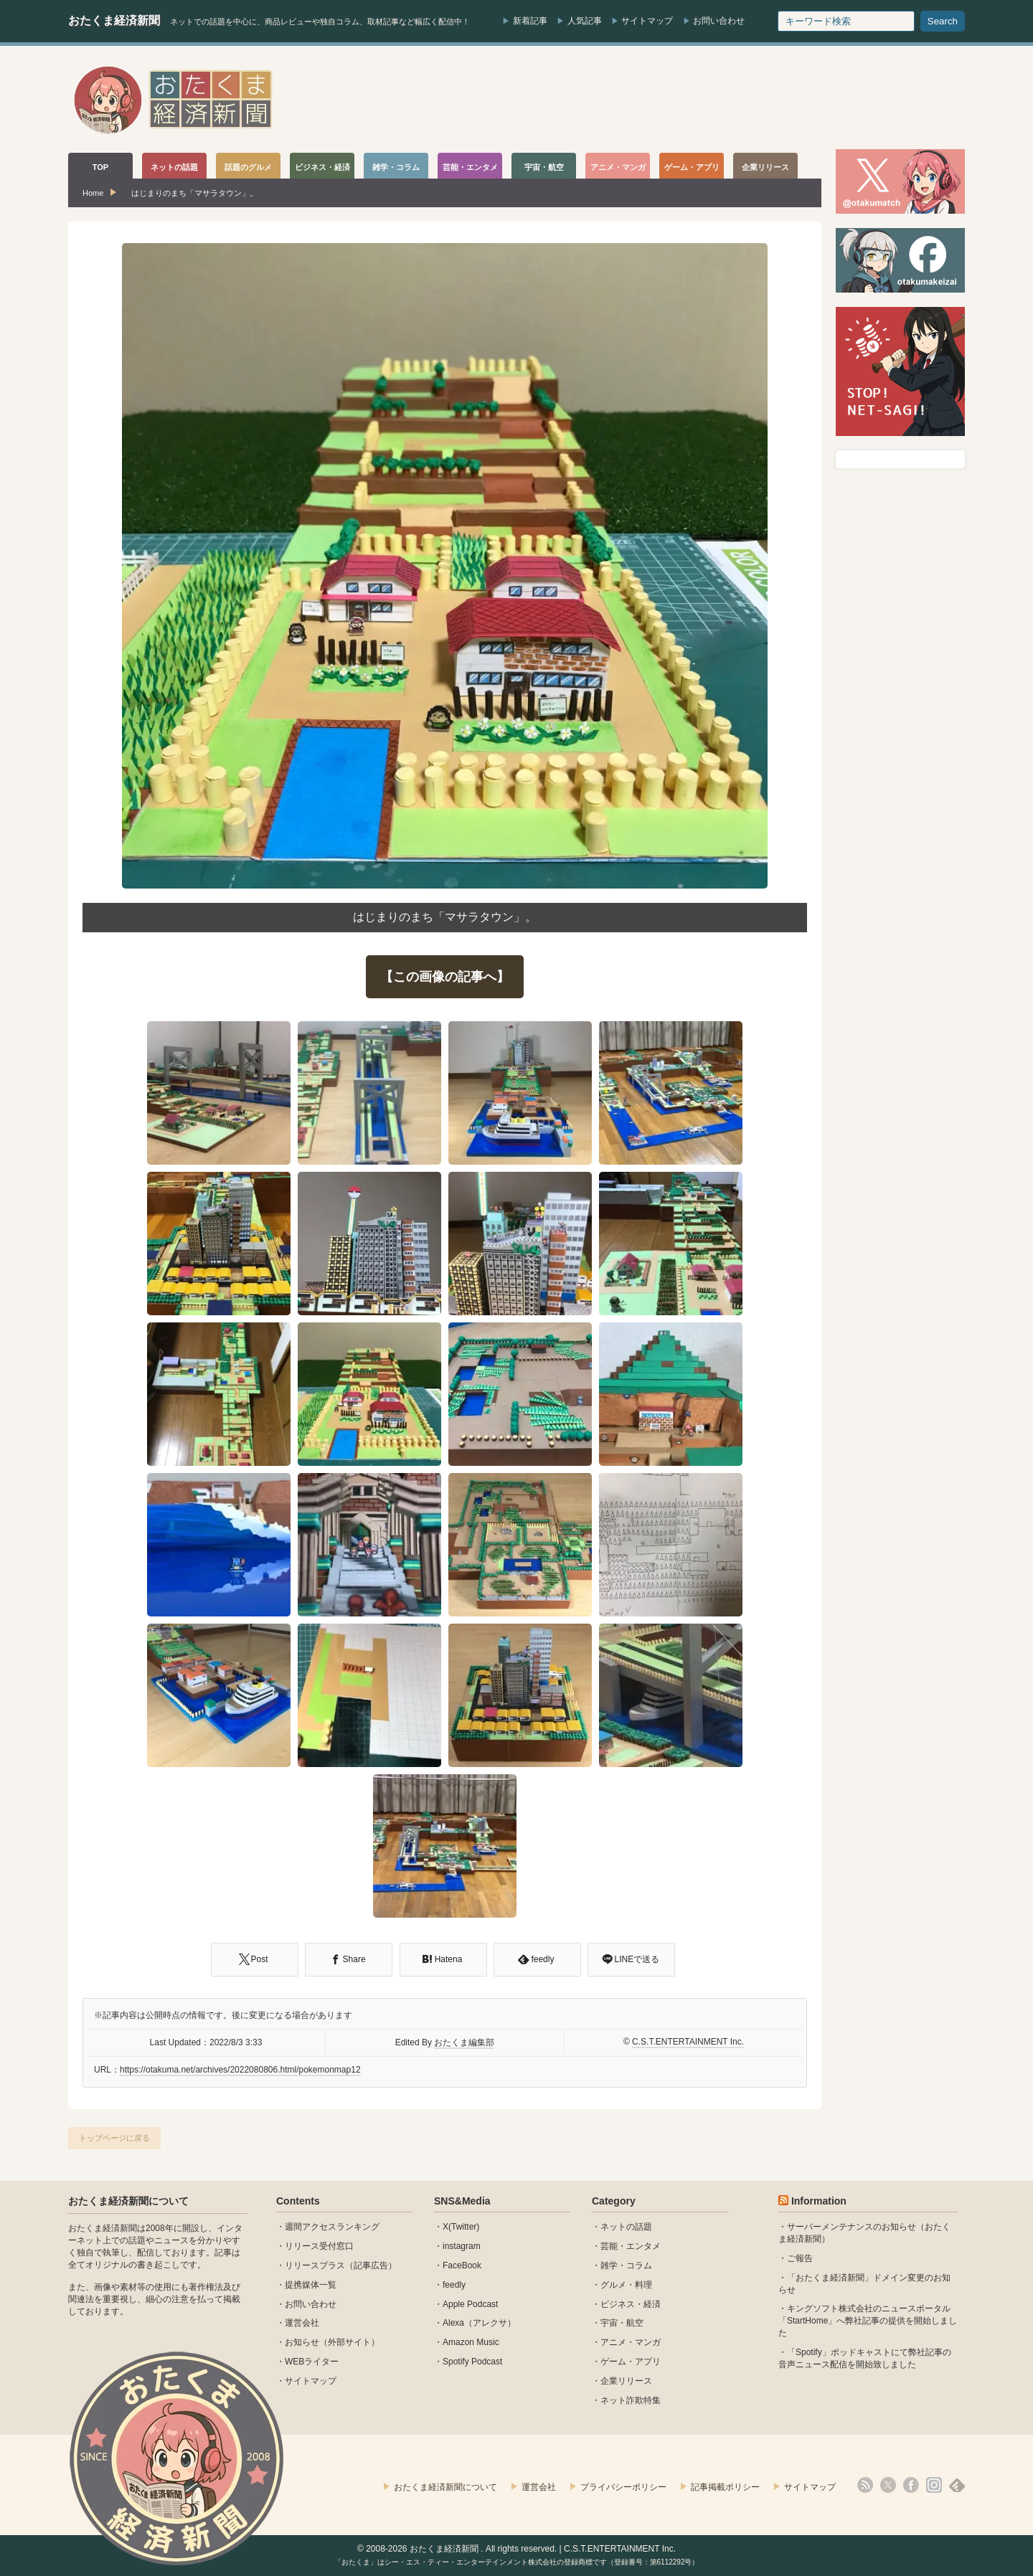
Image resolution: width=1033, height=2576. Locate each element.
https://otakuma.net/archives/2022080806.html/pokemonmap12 (240, 2070)
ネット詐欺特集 (630, 2400)
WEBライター (312, 2362)
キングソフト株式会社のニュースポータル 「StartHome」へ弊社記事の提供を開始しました (867, 2320)
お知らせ (302, 2342)
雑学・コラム (626, 2265)
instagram (462, 2246)
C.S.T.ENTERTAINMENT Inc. (688, 2042)
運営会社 (302, 2323)
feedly (454, 2285)
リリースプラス (315, 2265)
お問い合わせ (719, 21)
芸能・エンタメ (630, 2246)
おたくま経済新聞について (128, 2201)
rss (865, 2485)
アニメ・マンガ (630, 2342)
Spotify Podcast (472, 2362)
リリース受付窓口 (319, 2246)
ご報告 (800, 2258)
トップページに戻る (114, 2138)
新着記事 (530, 21)
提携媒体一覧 (310, 2285)
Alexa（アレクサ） (479, 2323)
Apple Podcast (470, 2304)
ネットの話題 (626, 2227)
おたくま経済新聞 (114, 20)
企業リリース (626, 2381)
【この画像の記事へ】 (444, 977)
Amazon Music (471, 2342)
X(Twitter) (461, 2227)
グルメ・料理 (626, 2285)
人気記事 (584, 21)
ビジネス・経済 (630, 2304)
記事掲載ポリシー (725, 2487)
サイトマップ (647, 21)
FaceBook (462, 2265)
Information (818, 2201)
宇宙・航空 (621, 2323)
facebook (911, 2485)
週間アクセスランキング (332, 2227)
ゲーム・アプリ (630, 2362)
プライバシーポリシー (623, 2487)
